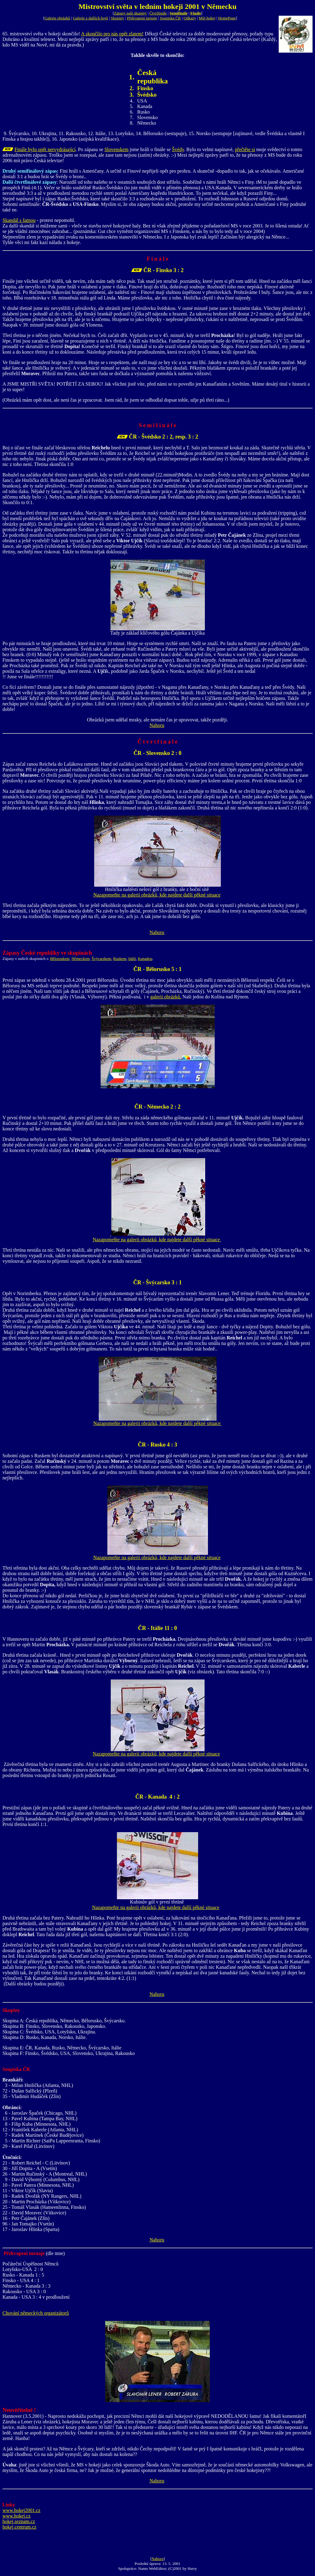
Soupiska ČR (170, 18)
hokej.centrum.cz (19, 2527)
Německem (80, 958)
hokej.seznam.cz (18, 2521)
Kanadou (145, 958)
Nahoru (157, 725)
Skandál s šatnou (19, 220)
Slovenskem (116, 149)
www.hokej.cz (16, 2515)
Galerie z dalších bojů (90, 18)
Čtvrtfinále (158, 13)
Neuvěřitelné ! (19, 2410)
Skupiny (117, 18)
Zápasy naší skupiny (130, 13)
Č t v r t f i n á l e (157, 742)
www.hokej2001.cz (21, 2510)
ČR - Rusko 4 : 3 (157, 1445)
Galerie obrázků (57, 18)
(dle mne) (55, 2253)
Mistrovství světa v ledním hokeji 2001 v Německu (157, 6)
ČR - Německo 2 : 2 (157, 1107)
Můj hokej (207, 18)
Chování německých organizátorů (35, 2313)
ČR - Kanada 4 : (156, 1797)
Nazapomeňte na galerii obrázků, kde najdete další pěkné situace (157, 894)
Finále (195, 13)
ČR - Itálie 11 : (156, 1628)
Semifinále (178, 13)
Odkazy (190, 18)
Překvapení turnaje (142, 18)
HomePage (227, 18)
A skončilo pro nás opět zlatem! (112, 33)
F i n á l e (157, 259)
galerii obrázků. (165, 996)
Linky (8, 2504)
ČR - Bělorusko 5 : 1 (158, 969)
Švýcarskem (101, 958)
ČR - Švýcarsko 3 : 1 (157, 1282)
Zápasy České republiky (31, 953)
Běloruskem (60, 958)
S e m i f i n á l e (157, 425)
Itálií (132, 958)
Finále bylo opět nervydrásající (45, 149)
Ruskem (119, 958)
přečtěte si (245, 149)
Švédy (178, 149)
